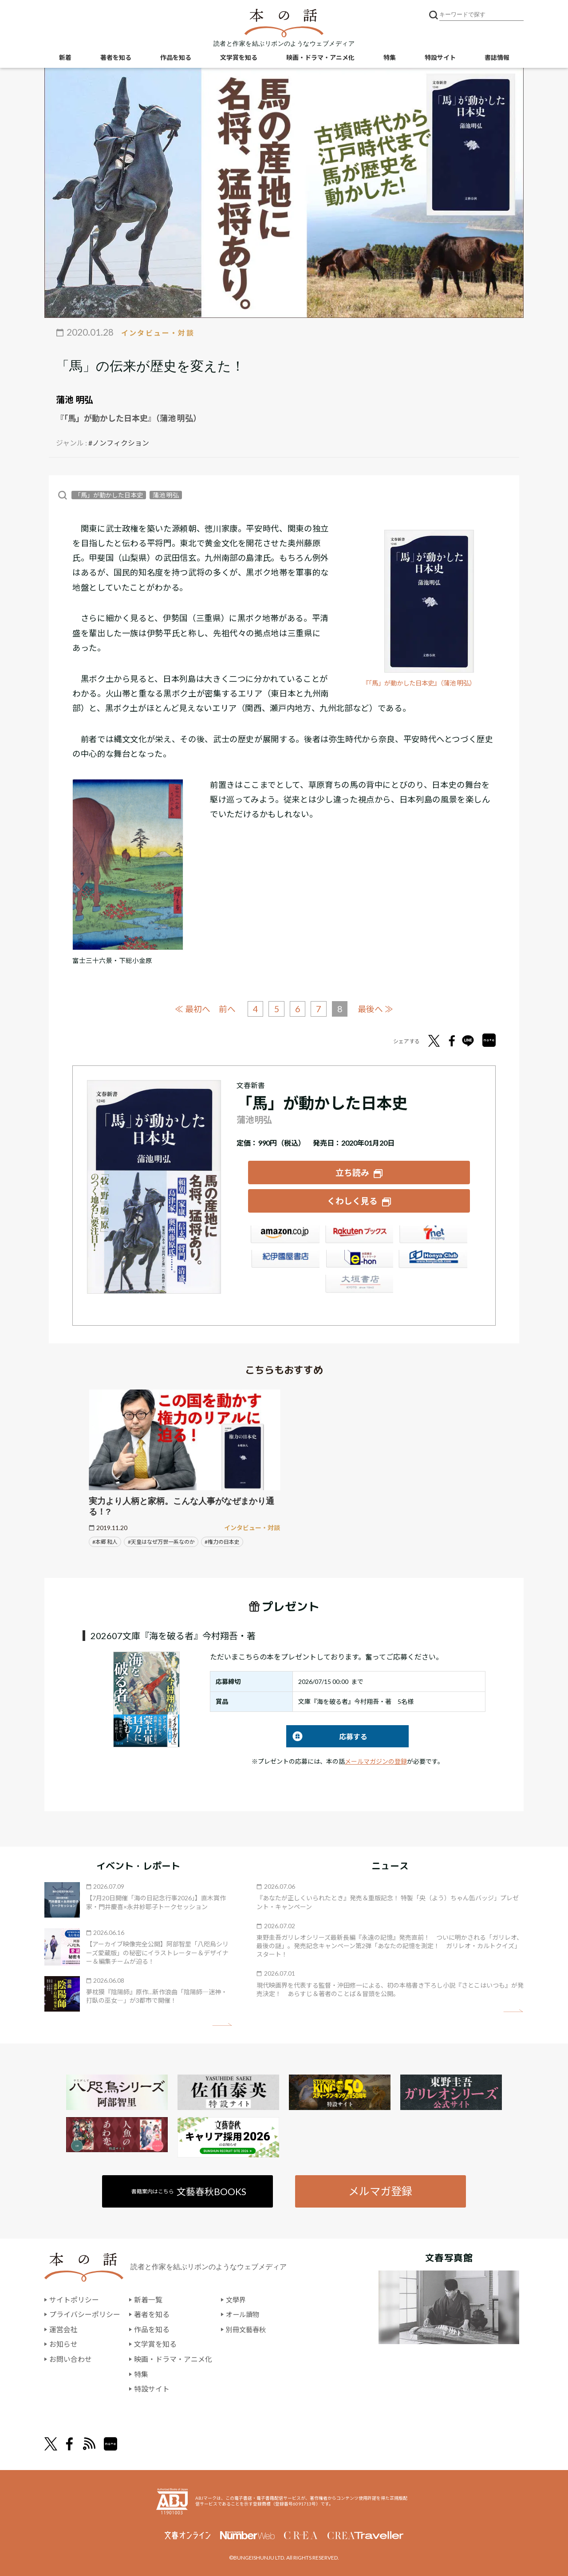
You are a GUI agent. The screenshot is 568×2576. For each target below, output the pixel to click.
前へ (226, 1009)
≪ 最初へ (192, 1008)
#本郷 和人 (105, 1540)
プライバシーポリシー (84, 2313)
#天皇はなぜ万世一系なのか (161, 1540)
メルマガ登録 (380, 2190)
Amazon (285, 1235)
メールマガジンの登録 (376, 1760)
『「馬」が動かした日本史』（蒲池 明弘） (423, 683)
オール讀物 (243, 2313)
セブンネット (433, 1235)
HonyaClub (433, 1260)
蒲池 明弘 (74, 399)
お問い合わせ (70, 2358)
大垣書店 (359, 1284)
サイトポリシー (74, 2298)
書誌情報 (497, 58)
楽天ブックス (359, 1235)
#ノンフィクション (118, 442)
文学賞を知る (238, 58)
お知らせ (63, 2343)
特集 (389, 58)
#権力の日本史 (222, 1540)
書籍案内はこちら (189, 2190)
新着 (65, 58)
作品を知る (175, 58)
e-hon (359, 1260)
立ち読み (352, 1172)
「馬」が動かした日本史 (109, 495)
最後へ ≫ (376, 1008)
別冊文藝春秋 (247, 2328)
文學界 (236, 2298)
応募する (326, 1735)
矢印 (222, 2023)
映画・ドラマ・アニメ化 (320, 58)
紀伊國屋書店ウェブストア (285, 1260)
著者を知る (115, 58)
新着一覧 (148, 2298)
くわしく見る (352, 1200)
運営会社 (63, 2328)
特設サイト (440, 58)
